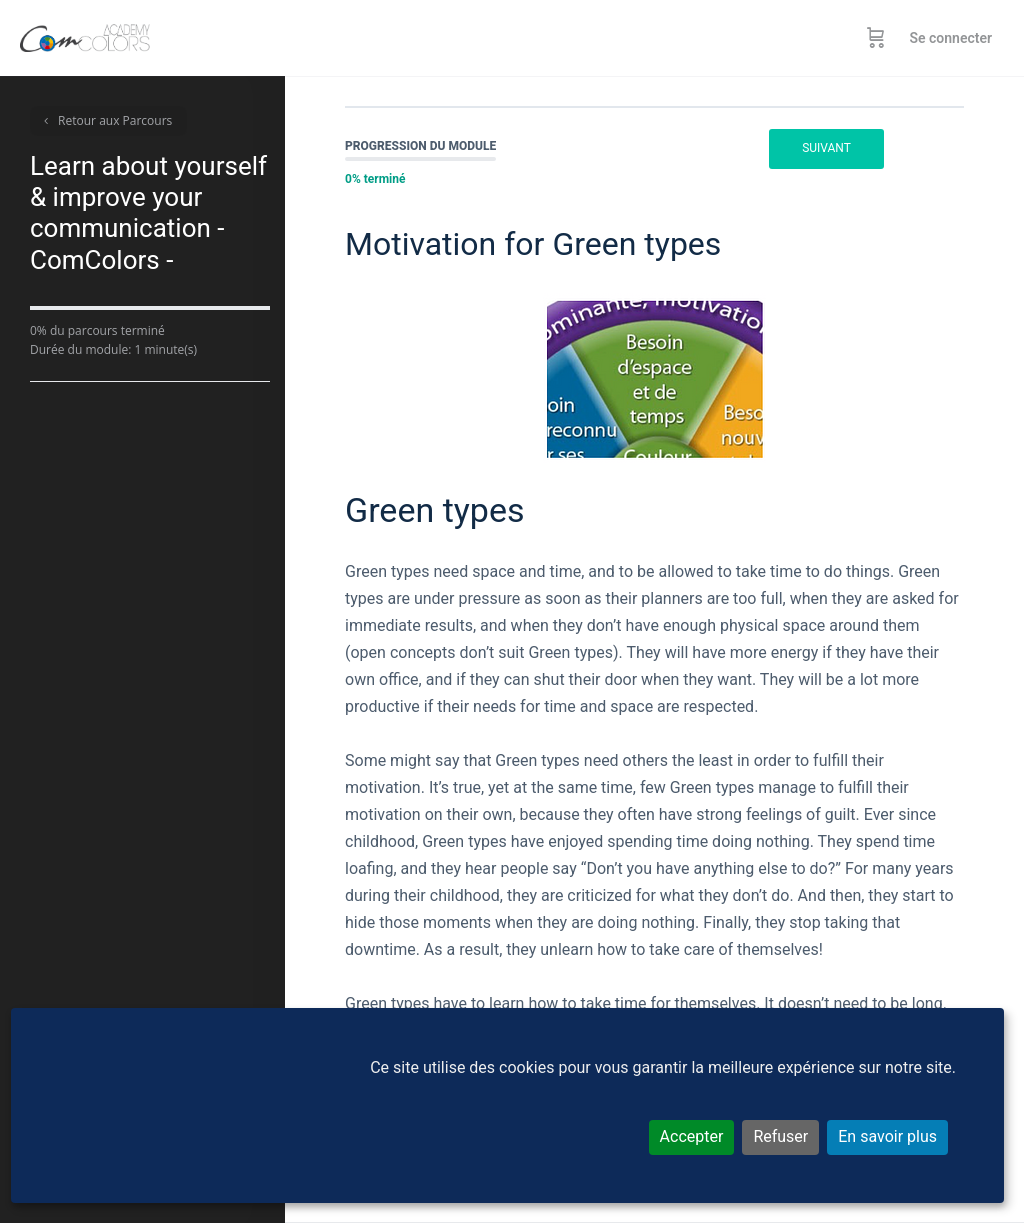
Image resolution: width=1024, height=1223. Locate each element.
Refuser (780, 1136)
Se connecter (950, 38)
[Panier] (876, 38)
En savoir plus (887, 1136)
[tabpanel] (654, 682)
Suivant (826, 148)
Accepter (692, 1136)
